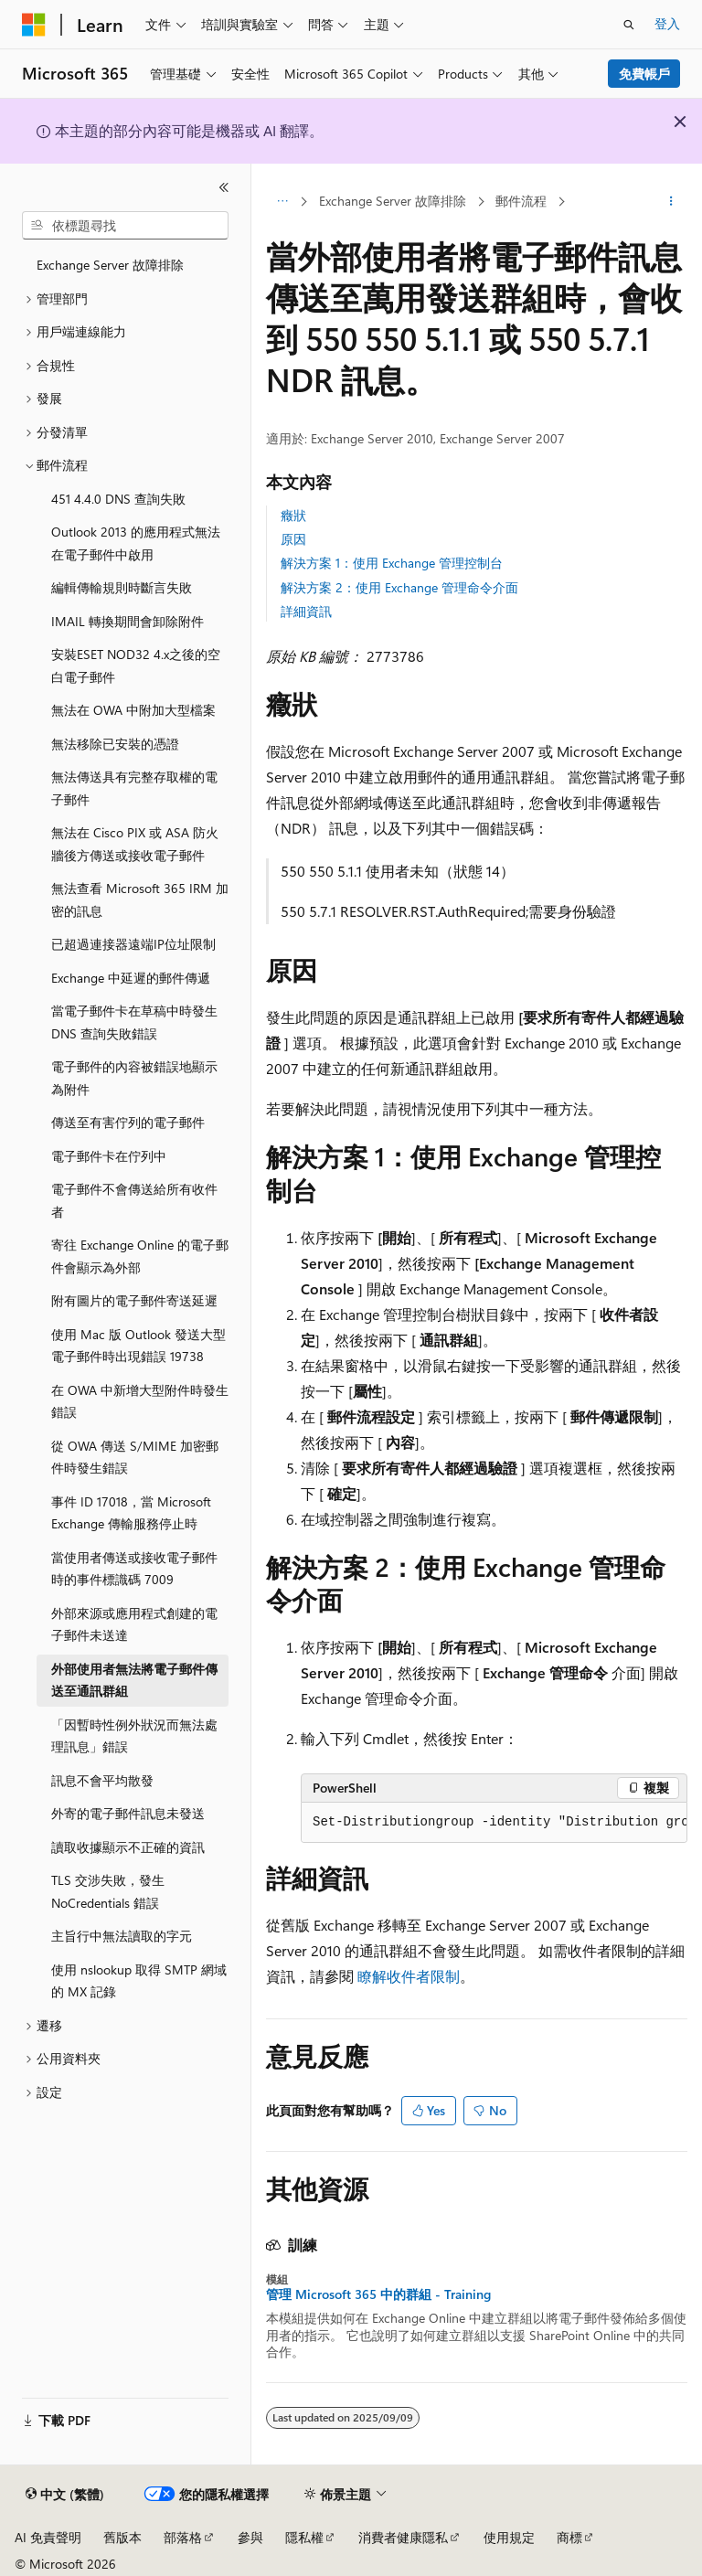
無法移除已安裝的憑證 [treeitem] (115, 743)
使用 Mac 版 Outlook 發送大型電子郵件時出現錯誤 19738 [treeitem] (138, 1345)
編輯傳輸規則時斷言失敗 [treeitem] (121, 587)
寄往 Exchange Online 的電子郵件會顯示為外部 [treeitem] (140, 1256)
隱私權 (304, 2537)
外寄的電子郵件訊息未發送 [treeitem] (128, 1813)
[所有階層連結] (282, 202)
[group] (494, 1823)
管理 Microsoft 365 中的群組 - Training (378, 2294)
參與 (250, 2537)
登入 (667, 23)
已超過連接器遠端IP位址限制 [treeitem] (133, 944)
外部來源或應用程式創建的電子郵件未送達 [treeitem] (134, 1624)
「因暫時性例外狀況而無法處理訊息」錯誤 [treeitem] (134, 1736)
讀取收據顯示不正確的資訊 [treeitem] (128, 1847)
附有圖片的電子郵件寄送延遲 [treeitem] (134, 1300)
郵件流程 (521, 200)
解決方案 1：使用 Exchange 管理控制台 (392, 562)
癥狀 (293, 515)
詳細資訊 (306, 611)
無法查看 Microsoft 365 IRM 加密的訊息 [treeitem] (140, 899)
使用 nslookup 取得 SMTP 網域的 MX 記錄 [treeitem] (139, 1981)
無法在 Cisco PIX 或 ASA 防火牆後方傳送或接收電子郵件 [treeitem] (134, 844)
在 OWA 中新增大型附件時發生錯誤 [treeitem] (140, 1401)
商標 (569, 2537)
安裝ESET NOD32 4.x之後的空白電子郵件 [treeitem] (135, 665)
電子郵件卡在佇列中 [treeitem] (108, 1156)
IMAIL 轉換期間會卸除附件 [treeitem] (127, 621)
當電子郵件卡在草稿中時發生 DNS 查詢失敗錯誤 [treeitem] (134, 1022)
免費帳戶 (644, 73)
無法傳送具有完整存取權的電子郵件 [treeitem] (134, 788)
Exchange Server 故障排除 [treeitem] (110, 264)
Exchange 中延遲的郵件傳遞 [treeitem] (130, 977)
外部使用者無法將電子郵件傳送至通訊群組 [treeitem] (134, 1680)
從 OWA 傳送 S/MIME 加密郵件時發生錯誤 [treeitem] (134, 1457)
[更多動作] (671, 202)
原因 (293, 539)
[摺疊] (224, 187)
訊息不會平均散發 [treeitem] (102, 1780)
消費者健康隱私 (403, 2537)
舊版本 (122, 2537)
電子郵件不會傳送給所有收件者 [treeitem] (134, 1200)
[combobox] (125, 225)
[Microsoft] (34, 25)
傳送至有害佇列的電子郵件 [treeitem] (128, 1122)
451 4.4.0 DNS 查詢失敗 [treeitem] (118, 498)
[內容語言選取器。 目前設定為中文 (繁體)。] (65, 2494)
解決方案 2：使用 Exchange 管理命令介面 (399, 587)
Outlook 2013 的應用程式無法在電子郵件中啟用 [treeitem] (135, 543)
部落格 (183, 2537)
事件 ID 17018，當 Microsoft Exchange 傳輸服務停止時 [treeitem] (131, 1513)
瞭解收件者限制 (408, 1975)
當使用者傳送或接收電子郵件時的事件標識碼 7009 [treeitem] (134, 1569)
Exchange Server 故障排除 (392, 200)
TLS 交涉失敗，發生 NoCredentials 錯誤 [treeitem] (108, 1891)
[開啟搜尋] (629, 24)
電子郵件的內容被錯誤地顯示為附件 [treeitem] (134, 1078)
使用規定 (509, 2537)
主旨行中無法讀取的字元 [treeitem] (121, 1935)
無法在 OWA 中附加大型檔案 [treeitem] (133, 710)
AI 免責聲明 (48, 2537)
